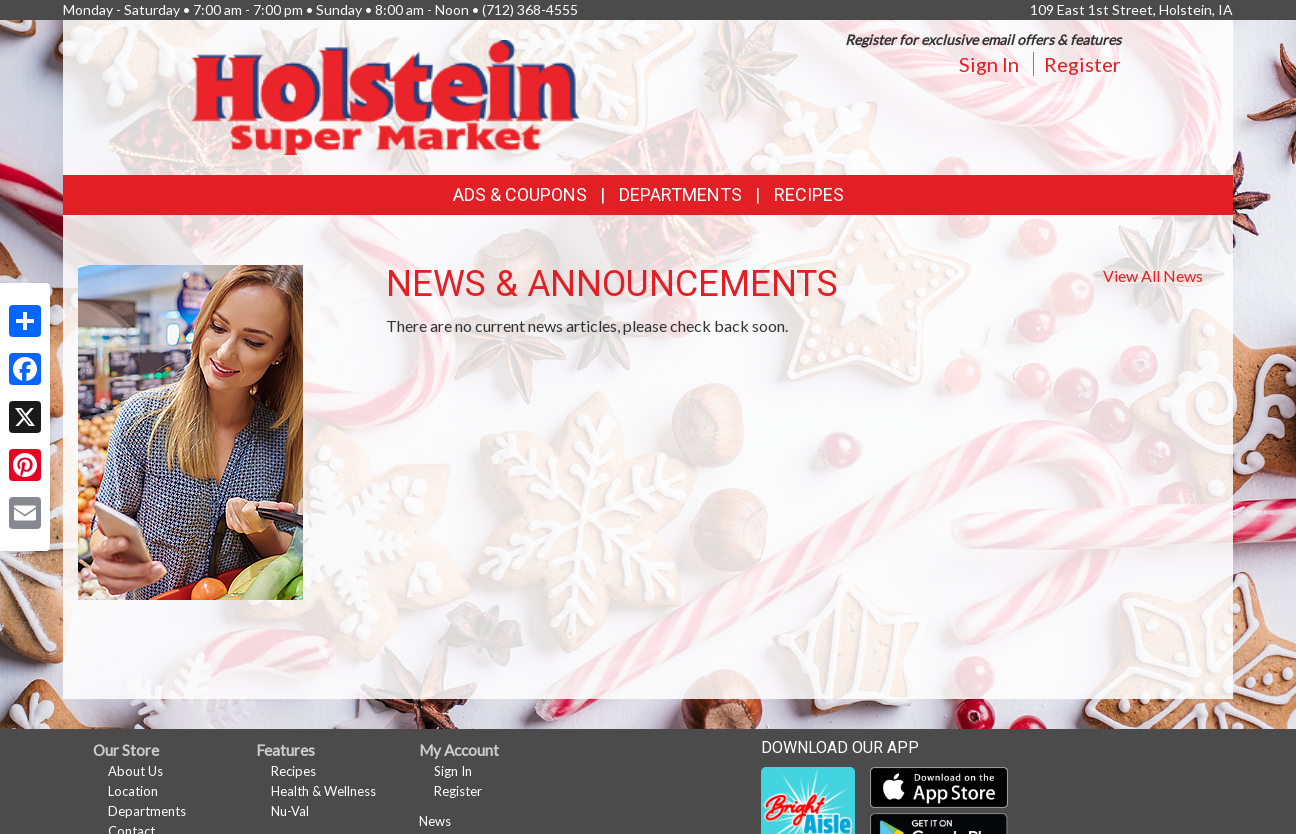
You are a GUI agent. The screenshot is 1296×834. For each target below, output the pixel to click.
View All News (1153, 275)
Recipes (809, 194)
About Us (135, 771)
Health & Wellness (323, 791)
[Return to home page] (385, 95)
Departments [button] (680, 194)
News (435, 821)
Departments (147, 811)
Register (1082, 64)
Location (133, 791)
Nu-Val (290, 811)
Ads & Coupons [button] (520, 194)
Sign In (989, 64)
